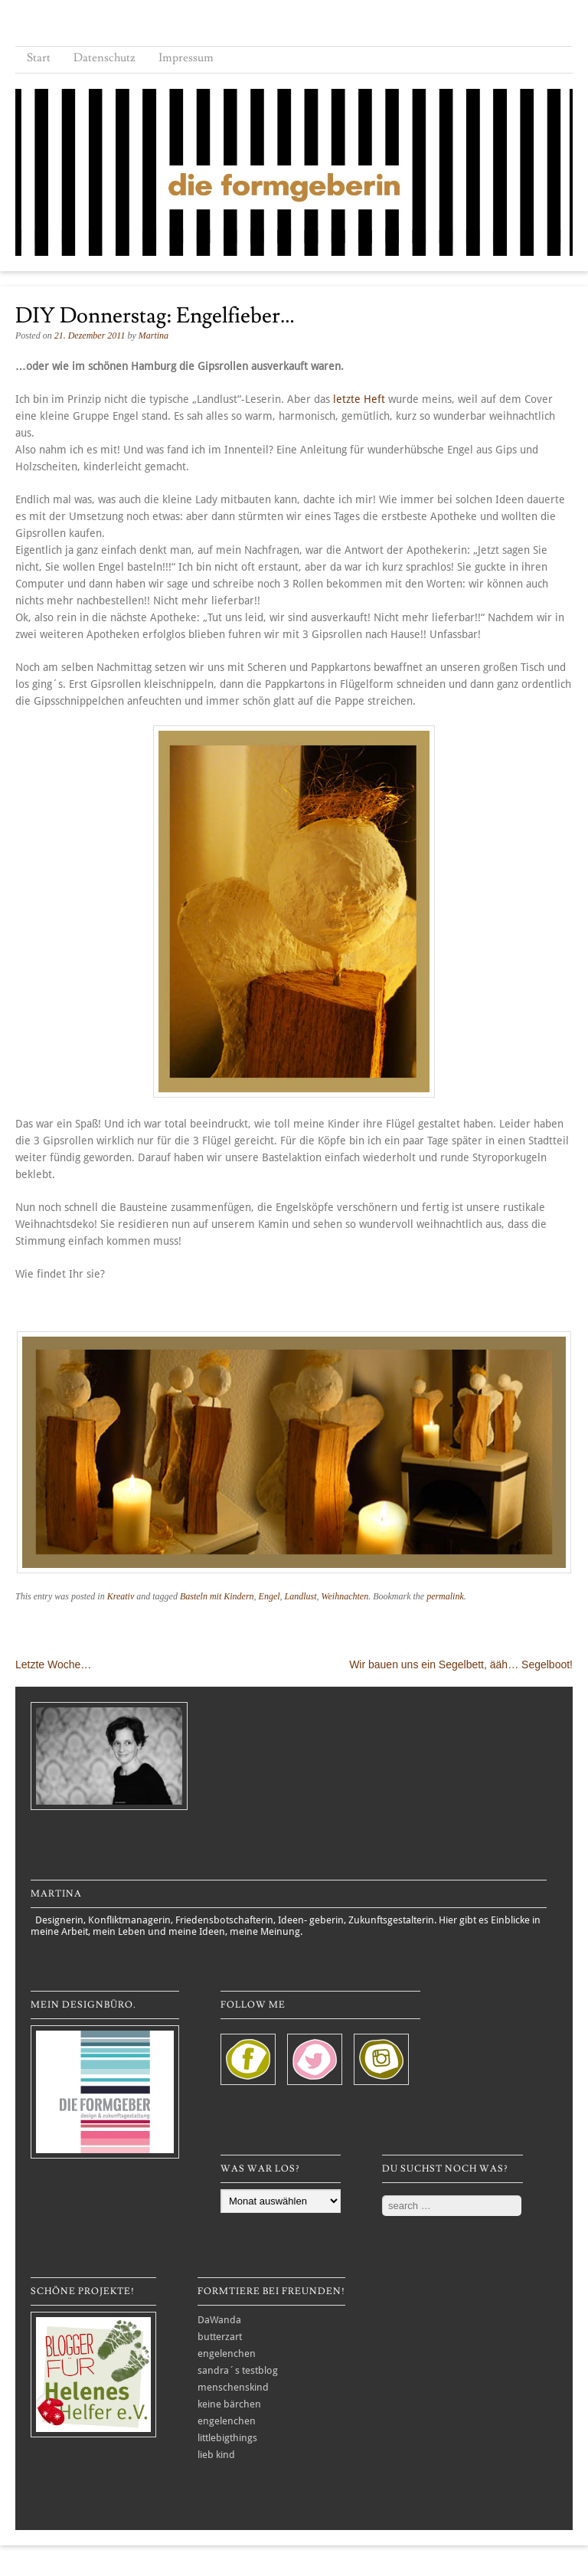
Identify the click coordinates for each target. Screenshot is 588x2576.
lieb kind (216, 2454)
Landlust (301, 1596)
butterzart (220, 2336)
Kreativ (121, 1596)
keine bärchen (229, 2404)
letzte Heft (359, 399)
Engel (269, 1596)
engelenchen (227, 2353)
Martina (153, 335)
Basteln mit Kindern (217, 1596)
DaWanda (219, 2320)
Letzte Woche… (53, 1664)
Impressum (186, 58)
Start (39, 58)
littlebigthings (227, 2437)
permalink (445, 1596)
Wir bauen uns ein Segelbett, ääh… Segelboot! (461, 1664)
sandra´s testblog (238, 2370)
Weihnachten (345, 1596)
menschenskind (233, 2387)
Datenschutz (105, 58)
